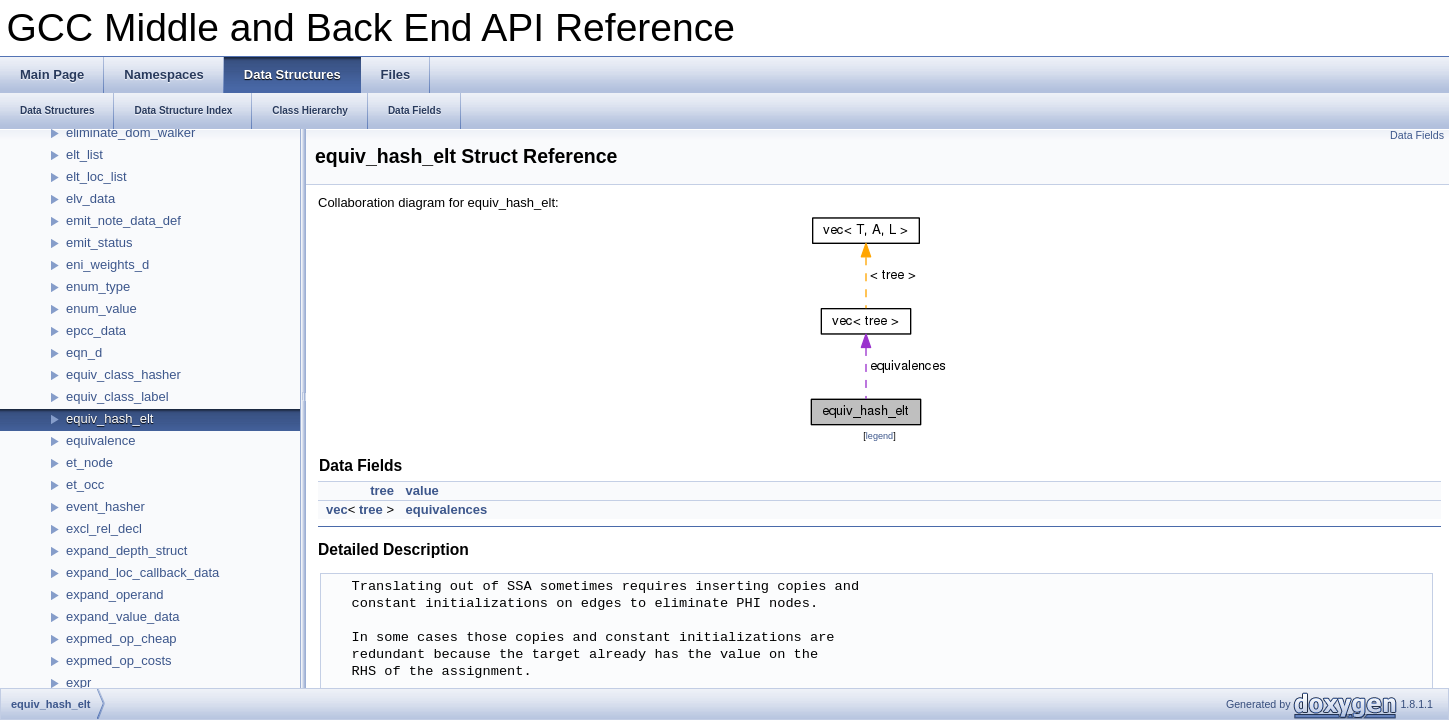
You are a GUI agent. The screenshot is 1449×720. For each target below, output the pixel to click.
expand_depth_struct (126, 550)
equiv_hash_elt (109, 418)
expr (78, 682)
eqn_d (84, 352)
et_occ (85, 484)
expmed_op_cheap (121, 638)
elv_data (90, 198)
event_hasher (105, 506)
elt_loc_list (96, 176)
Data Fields (1417, 135)
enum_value (101, 308)
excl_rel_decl (104, 528)
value (422, 490)
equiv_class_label (117, 396)
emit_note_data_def (123, 220)
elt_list (84, 154)
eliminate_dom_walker (130, 132)
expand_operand (115, 594)
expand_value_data (123, 616)
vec (337, 509)
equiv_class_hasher (123, 374)
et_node (89, 462)
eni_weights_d (107, 264)
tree (382, 490)
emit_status (99, 242)
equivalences (447, 509)
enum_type (98, 286)
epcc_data (96, 330)
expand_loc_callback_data (142, 572)
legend (879, 436)
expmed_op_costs (119, 660)
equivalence (100, 440)
